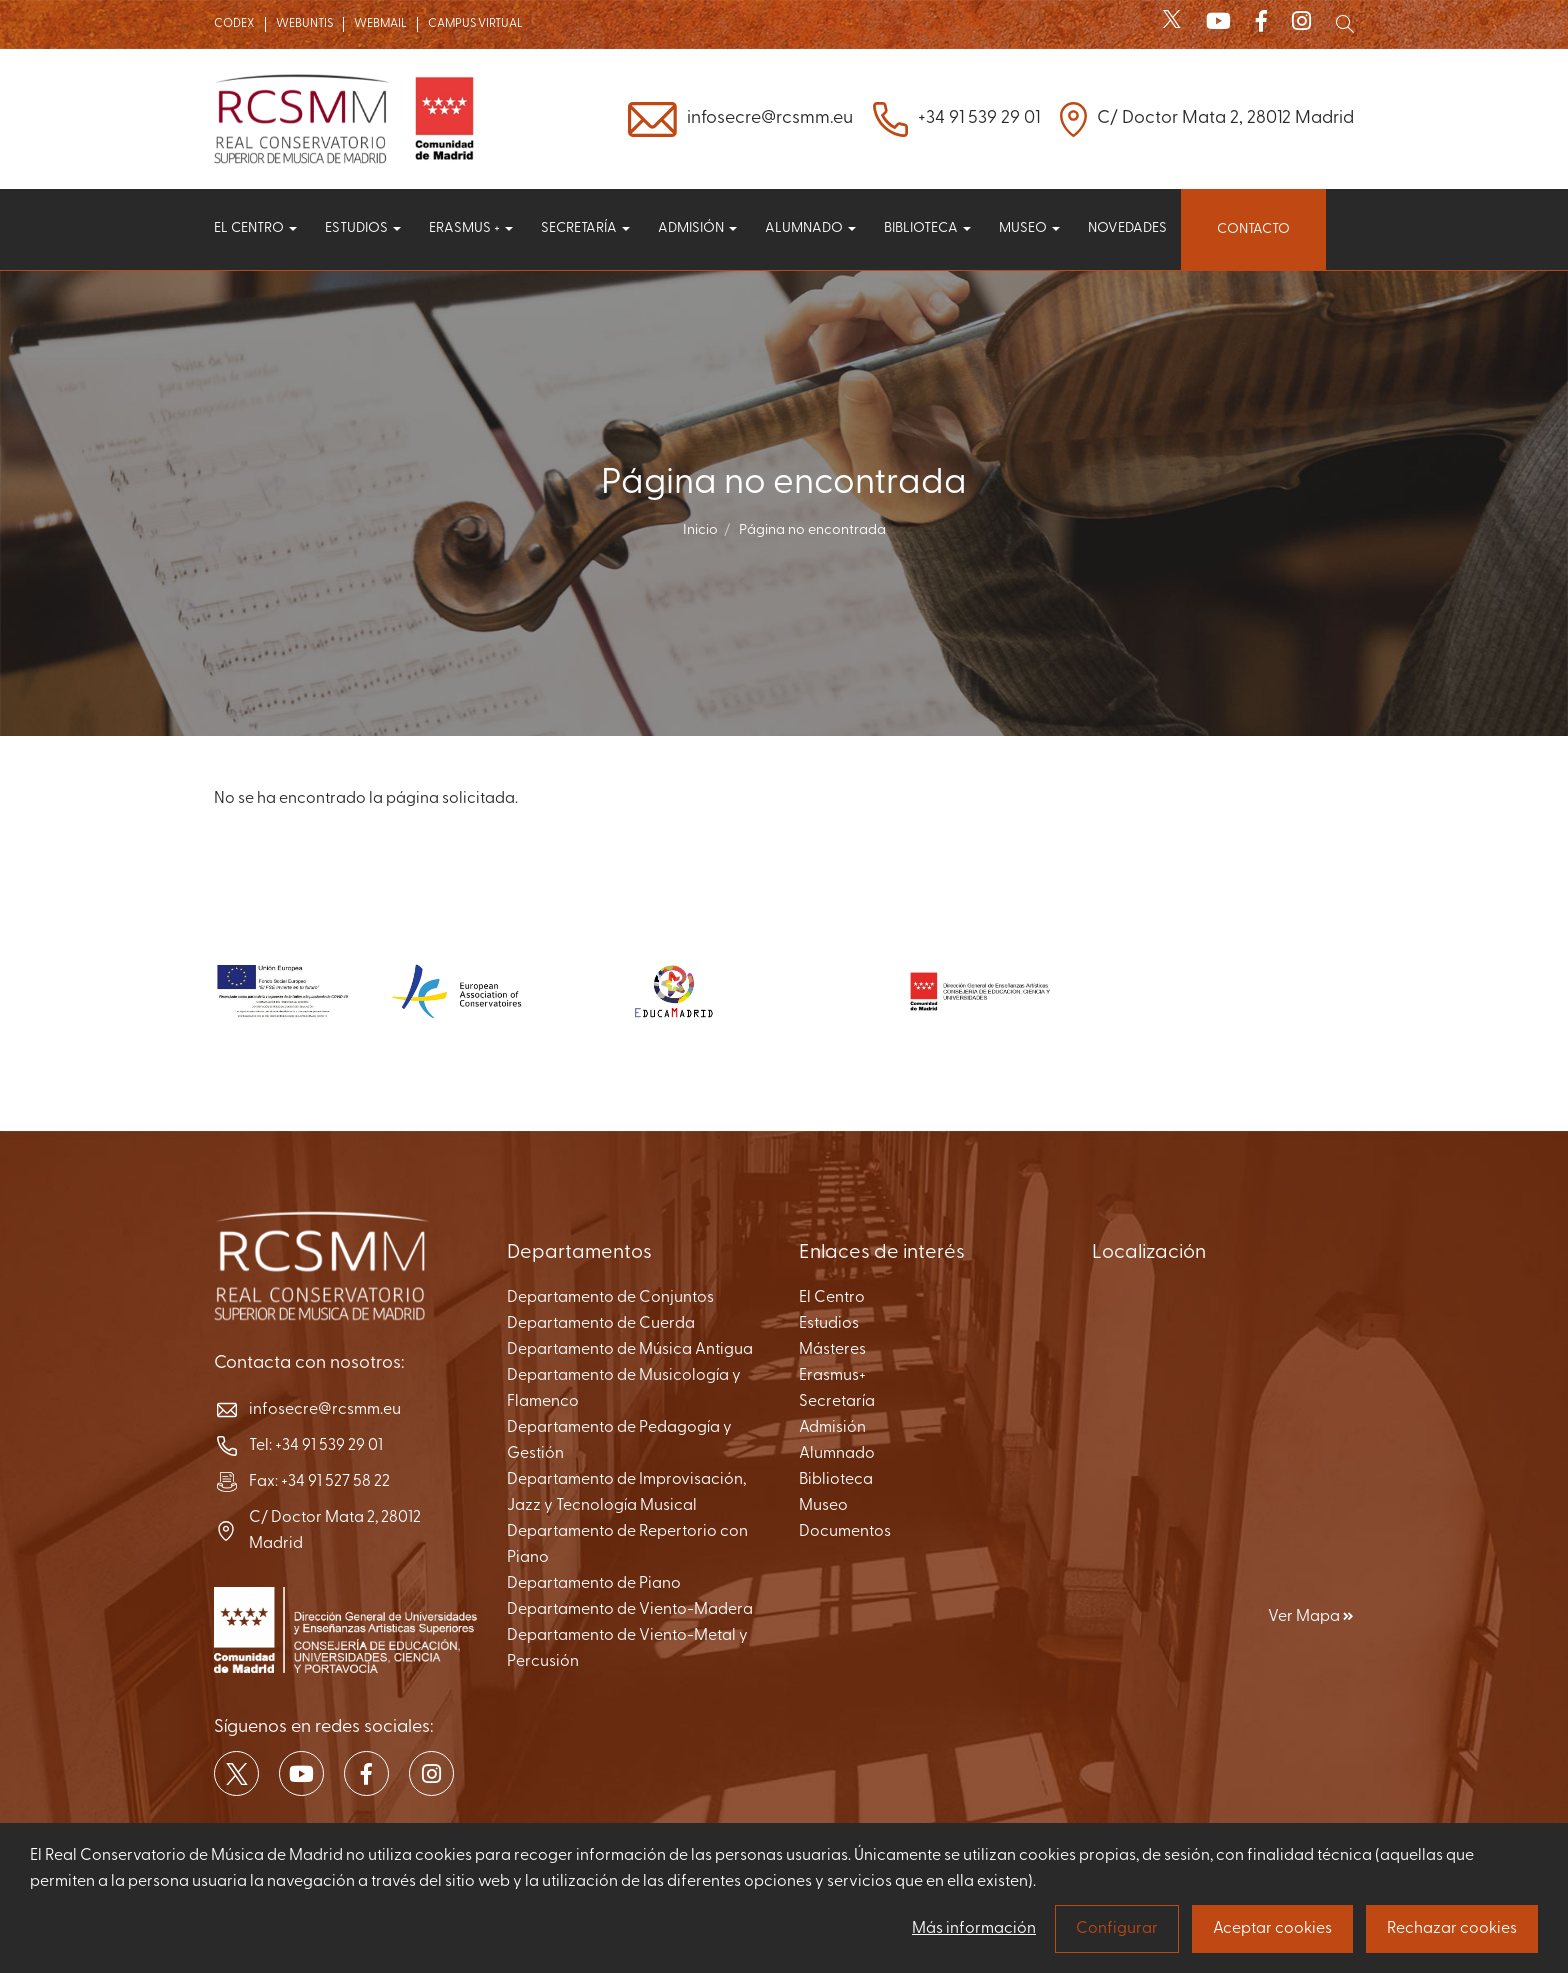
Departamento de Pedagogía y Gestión (619, 1441)
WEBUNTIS (304, 24)
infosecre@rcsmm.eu (770, 118)
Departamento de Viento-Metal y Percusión (627, 1649)
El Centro (832, 1298)
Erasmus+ (832, 1376)
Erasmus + (471, 228)
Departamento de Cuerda (601, 1324)
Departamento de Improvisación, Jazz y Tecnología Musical (626, 1493)
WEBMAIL (380, 24)
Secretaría (585, 228)
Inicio (700, 530)
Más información (974, 1929)
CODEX (234, 24)
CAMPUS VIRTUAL (475, 24)
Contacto (1253, 229)
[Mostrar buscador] (1345, 24)
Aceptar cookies (1272, 1929)
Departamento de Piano (594, 1584)
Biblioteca (927, 228)
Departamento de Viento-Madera (630, 1610)
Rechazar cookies (1452, 1929)
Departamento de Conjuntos (610, 1298)
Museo (1029, 228)
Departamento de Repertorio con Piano (627, 1545)
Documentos (845, 1532)
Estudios (363, 228)
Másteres (832, 1350)
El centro (255, 228)
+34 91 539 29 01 (979, 118)
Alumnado (810, 228)
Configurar (1117, 1929)
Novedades (1127, 228)
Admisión (697, 228)
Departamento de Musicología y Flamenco (624, 1389)
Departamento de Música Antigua (630, 1350)
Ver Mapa (1311, 1617)
